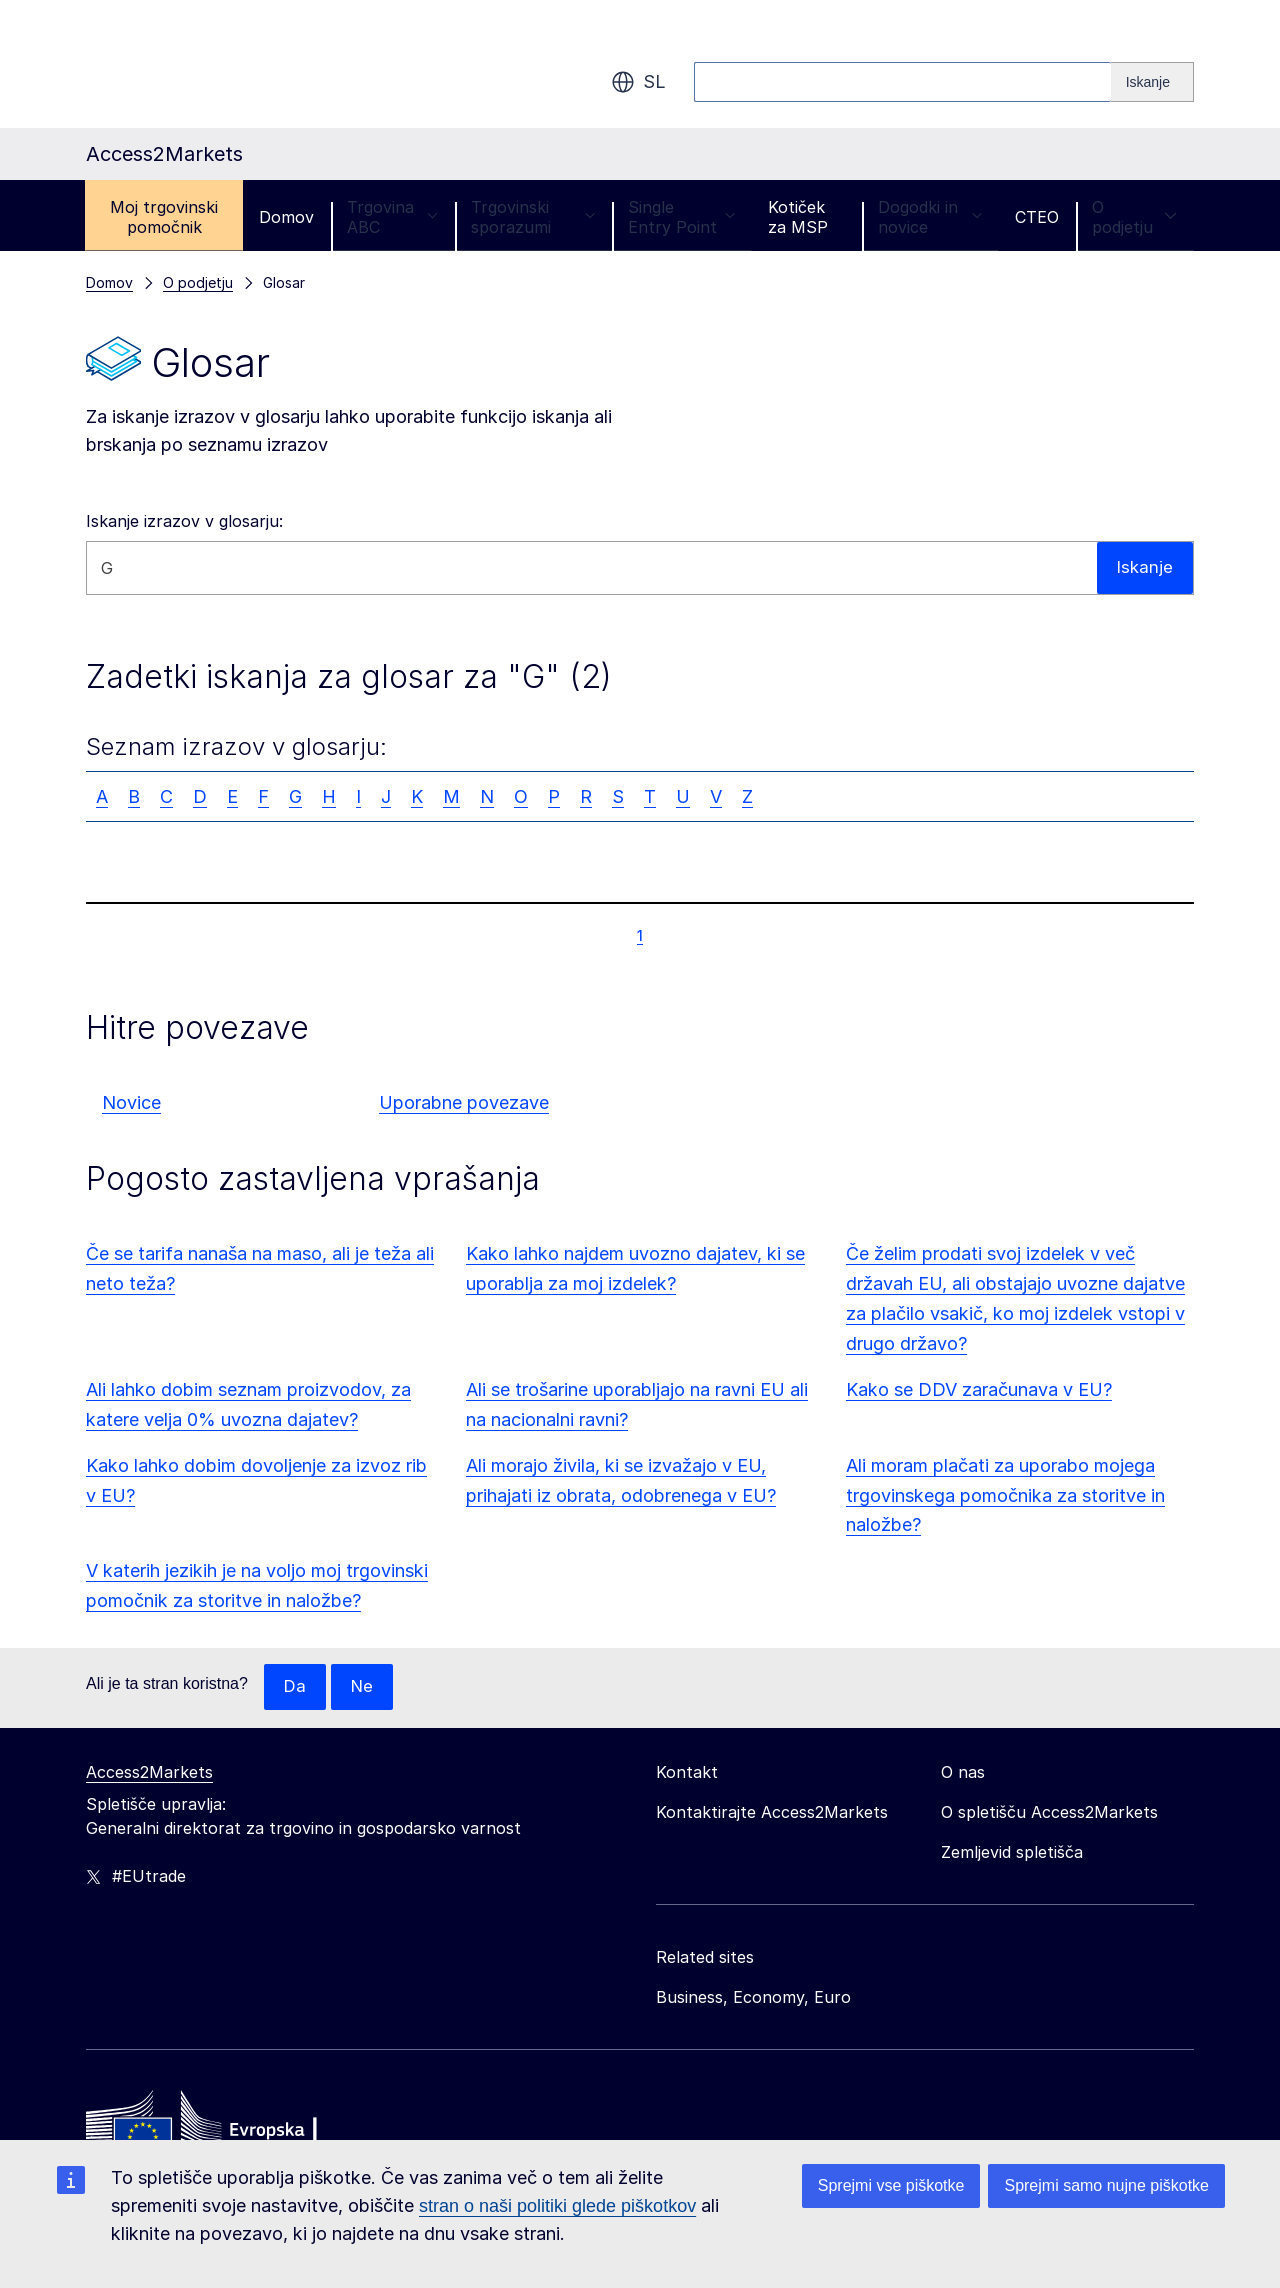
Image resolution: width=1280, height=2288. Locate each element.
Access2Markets (149, 1773)
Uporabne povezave (464, 1102)
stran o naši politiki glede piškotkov (557, 2206)
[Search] (1152, 82)
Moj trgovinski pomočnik (164, 217)
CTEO (1037, 217)
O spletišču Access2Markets (1049, 1813)
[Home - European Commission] (231, 2130)
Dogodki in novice (930, 217)
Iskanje (1144, 567)
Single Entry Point (681, 217)
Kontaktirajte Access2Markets (772, 1813)
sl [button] (638, 82)
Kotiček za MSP (798, 217)
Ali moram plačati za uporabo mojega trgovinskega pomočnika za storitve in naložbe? (1005, 1495)
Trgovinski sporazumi (533, 217)
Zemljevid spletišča (1012, 1853)
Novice (131, 1102)
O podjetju (1134, 217)
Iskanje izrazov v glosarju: (184, 521)
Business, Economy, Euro (753, 1998)
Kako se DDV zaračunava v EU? (979, 1389)
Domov (286, 217)
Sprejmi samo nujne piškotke (1106, 2185)
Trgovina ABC (392, 217)
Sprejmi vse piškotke (891, 2185)
